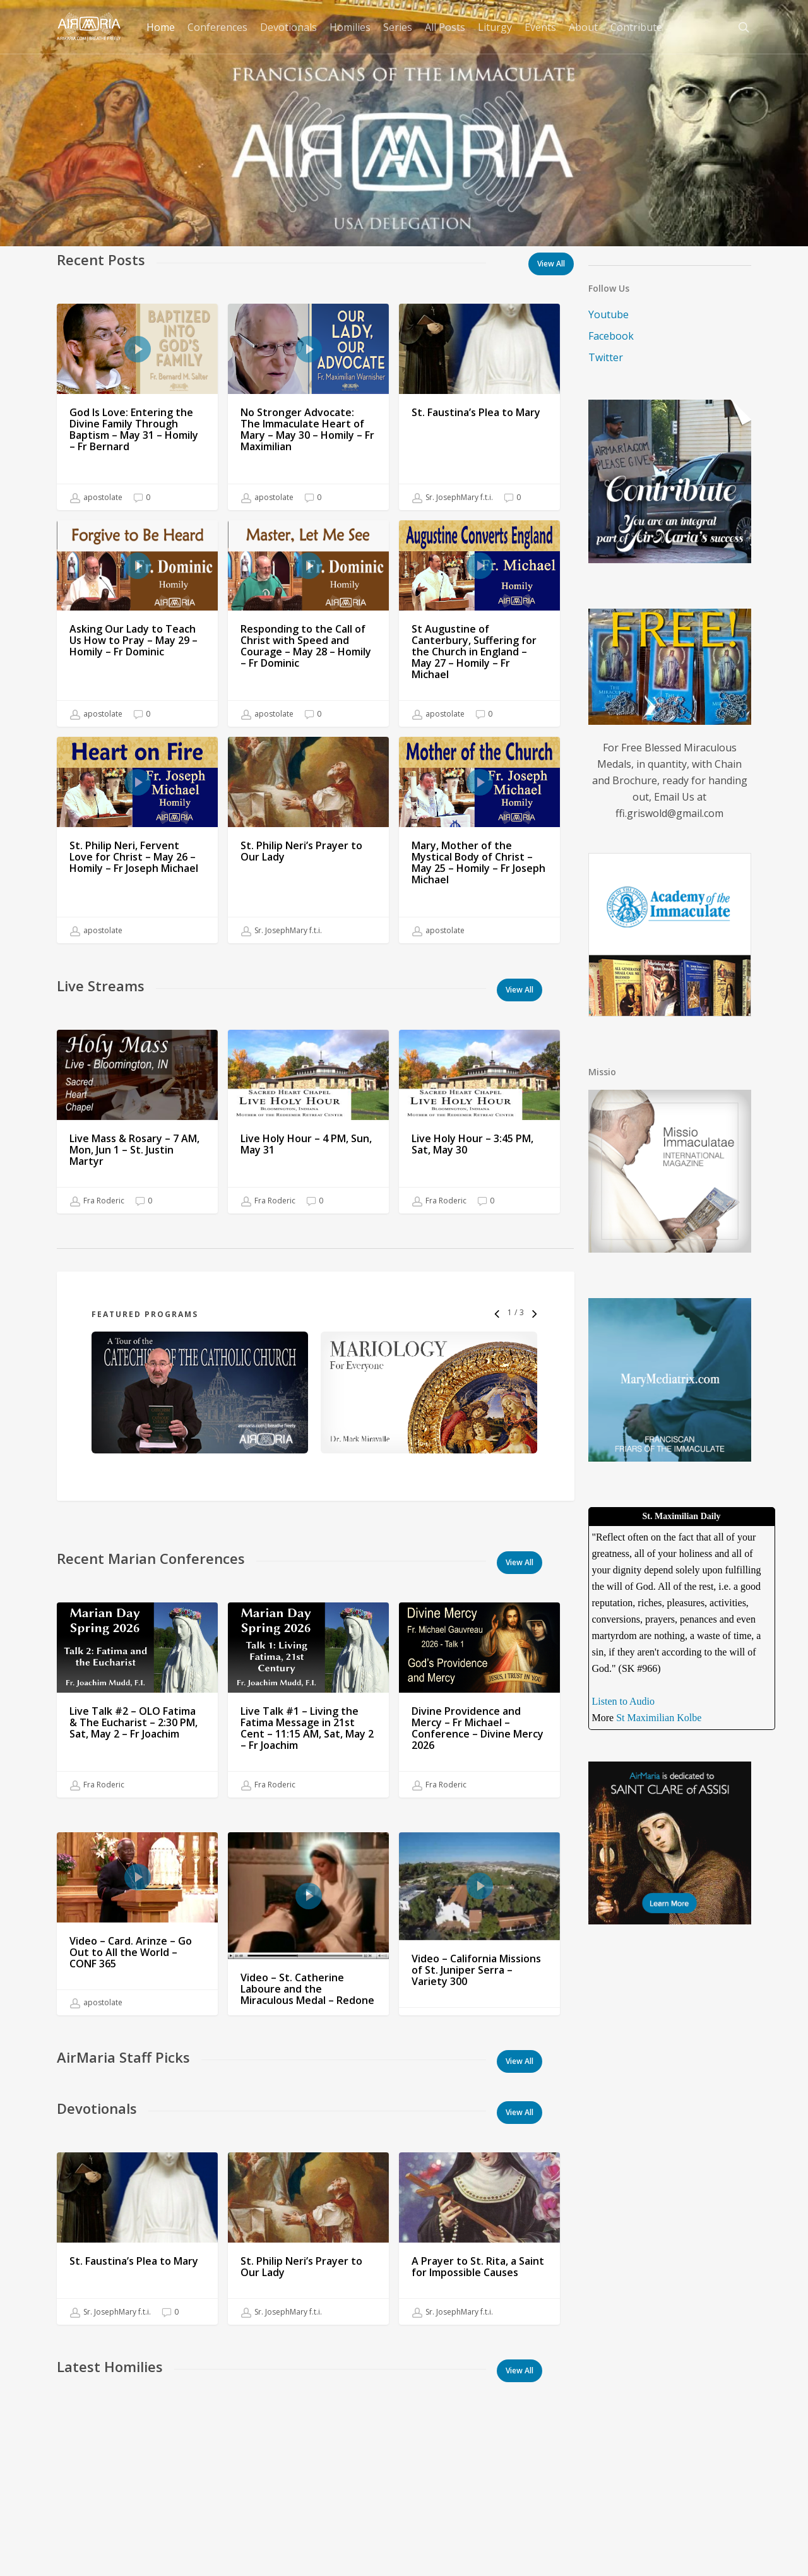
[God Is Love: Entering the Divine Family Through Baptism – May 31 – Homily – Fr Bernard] (137, 407)
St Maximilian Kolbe (658, 1717)
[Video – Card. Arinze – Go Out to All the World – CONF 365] (137, 1945)
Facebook (611, 336)
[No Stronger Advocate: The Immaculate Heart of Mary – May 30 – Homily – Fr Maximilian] (308, 407)
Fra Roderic (97, 1222)
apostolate (96, 497)
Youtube (608, 314)
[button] (519, 990)
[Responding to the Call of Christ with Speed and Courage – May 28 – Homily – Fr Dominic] (308, 623)
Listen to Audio (623, 1701)
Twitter (605, 357)
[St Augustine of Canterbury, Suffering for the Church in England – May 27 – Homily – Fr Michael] (479, 627)
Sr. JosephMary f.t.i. (452, 497)
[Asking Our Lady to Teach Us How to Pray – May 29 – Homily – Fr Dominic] (137, 623)
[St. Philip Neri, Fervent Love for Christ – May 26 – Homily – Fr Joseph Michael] (137, 861)
